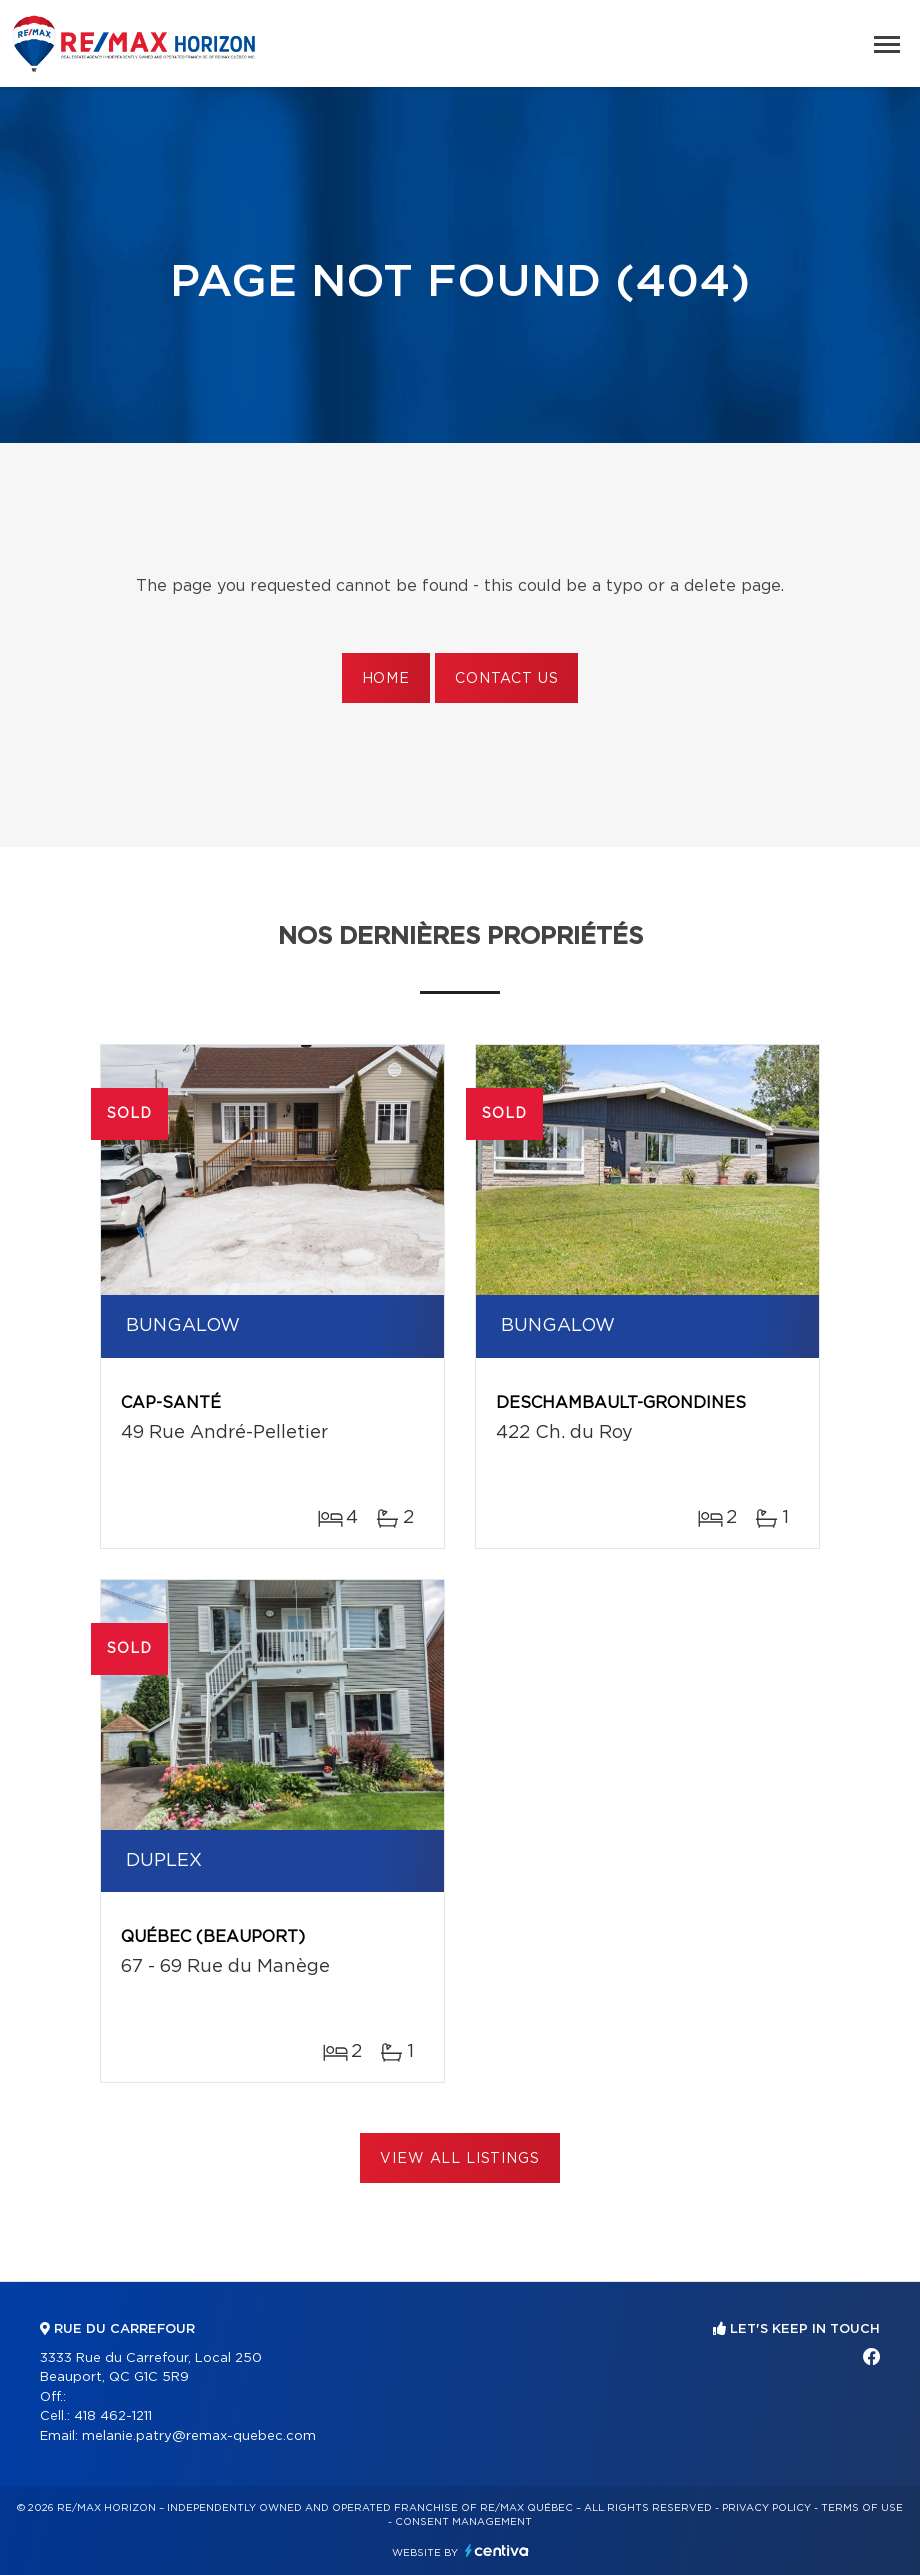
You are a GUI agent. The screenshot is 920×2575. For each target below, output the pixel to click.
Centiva (497, 2550)
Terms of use (862, 2508)
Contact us (506, 679)
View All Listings (459, 2159)
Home (386, 679)
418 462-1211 (113, 2416)
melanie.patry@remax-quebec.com (199, 2436)
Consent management (463, 2522)
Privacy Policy (766, 2508)
